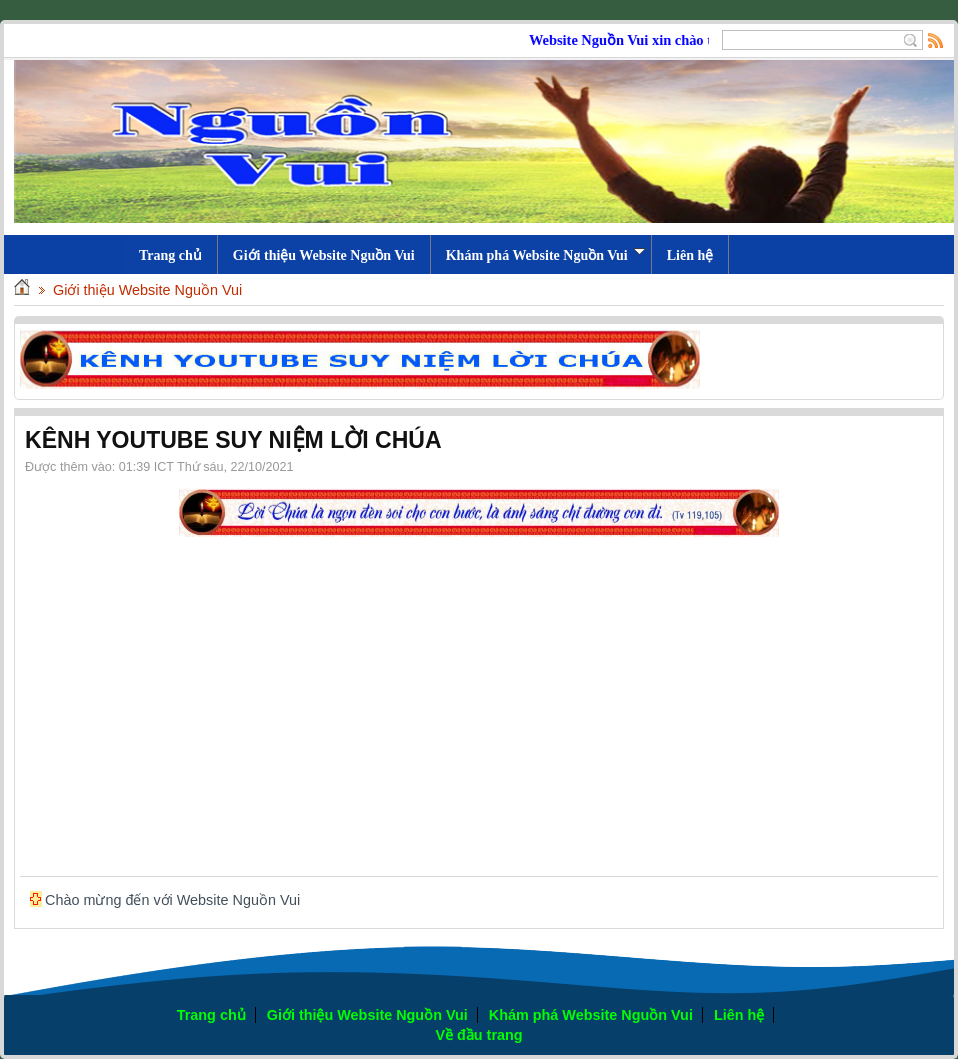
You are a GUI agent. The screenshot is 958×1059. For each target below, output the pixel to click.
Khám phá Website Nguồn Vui (545, 255)
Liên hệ (690, 255)
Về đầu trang (478, 1035)
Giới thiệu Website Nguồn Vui (324, 255)
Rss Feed (936, 40)
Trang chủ (211, 1015)
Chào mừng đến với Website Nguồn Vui (172, 900)
